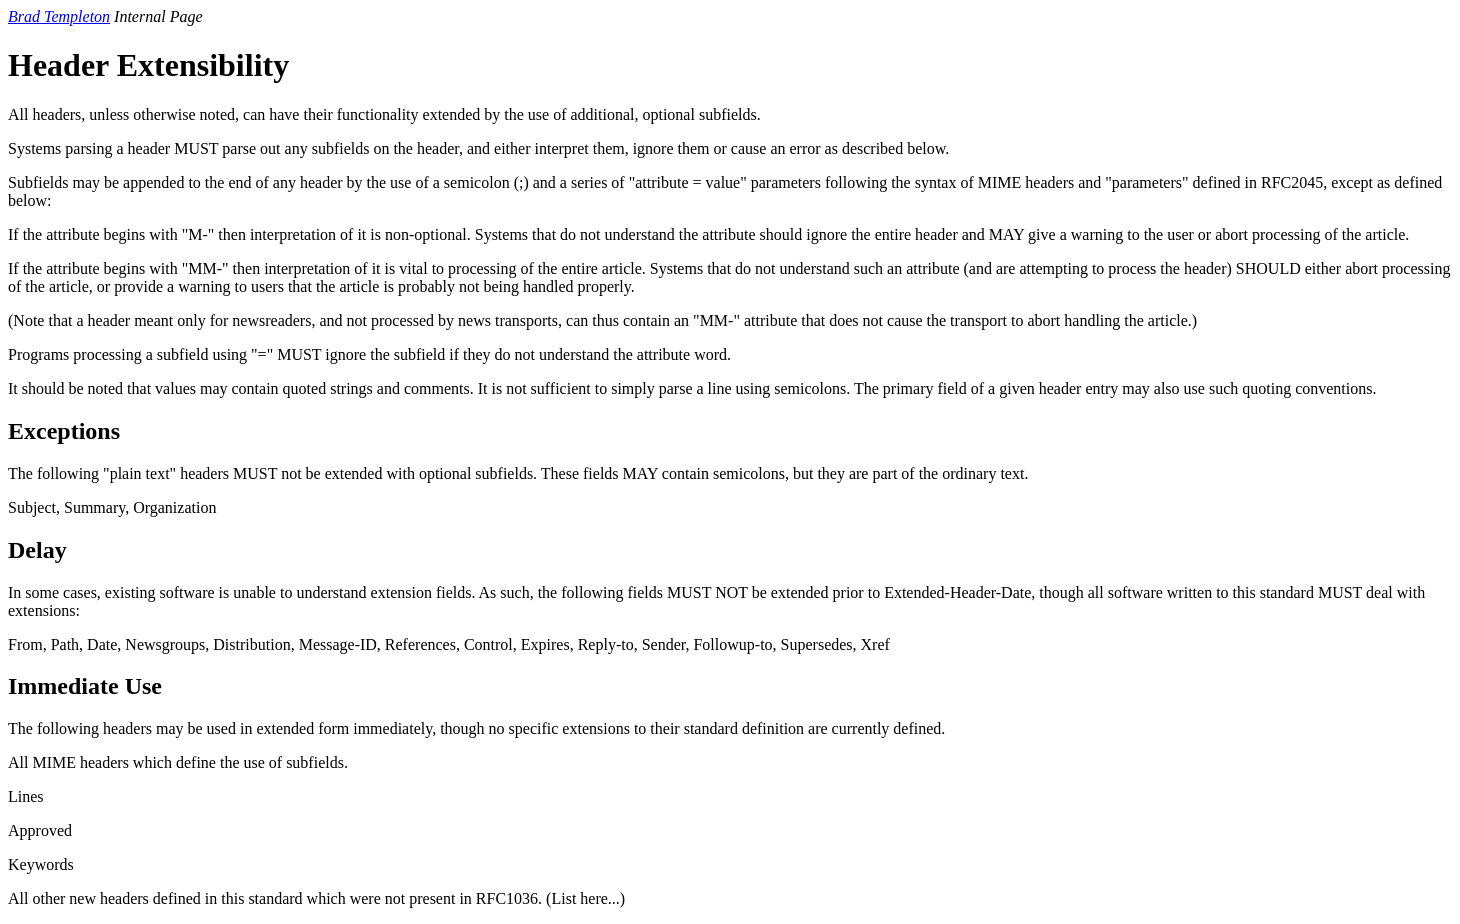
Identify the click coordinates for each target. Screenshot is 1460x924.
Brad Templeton (59, 16)
